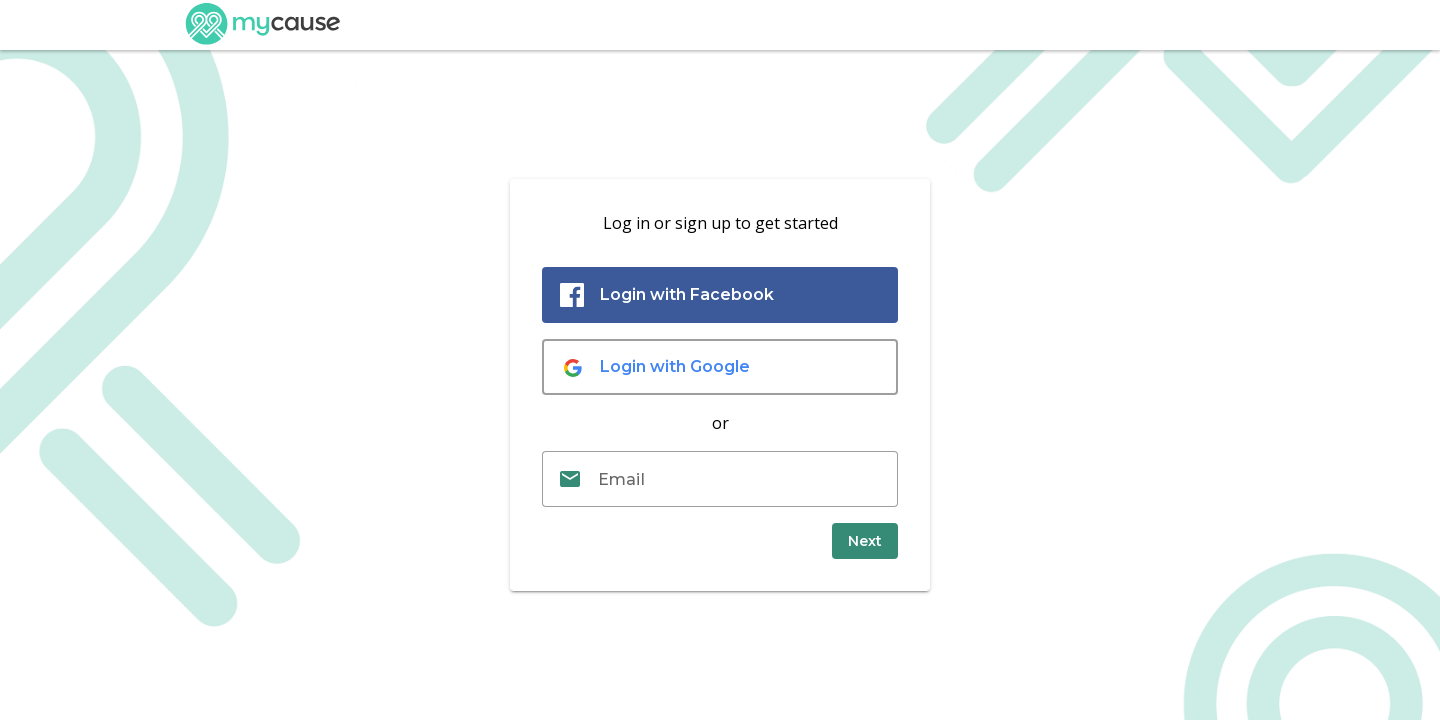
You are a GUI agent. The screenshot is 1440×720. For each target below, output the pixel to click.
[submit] (865, 541)
